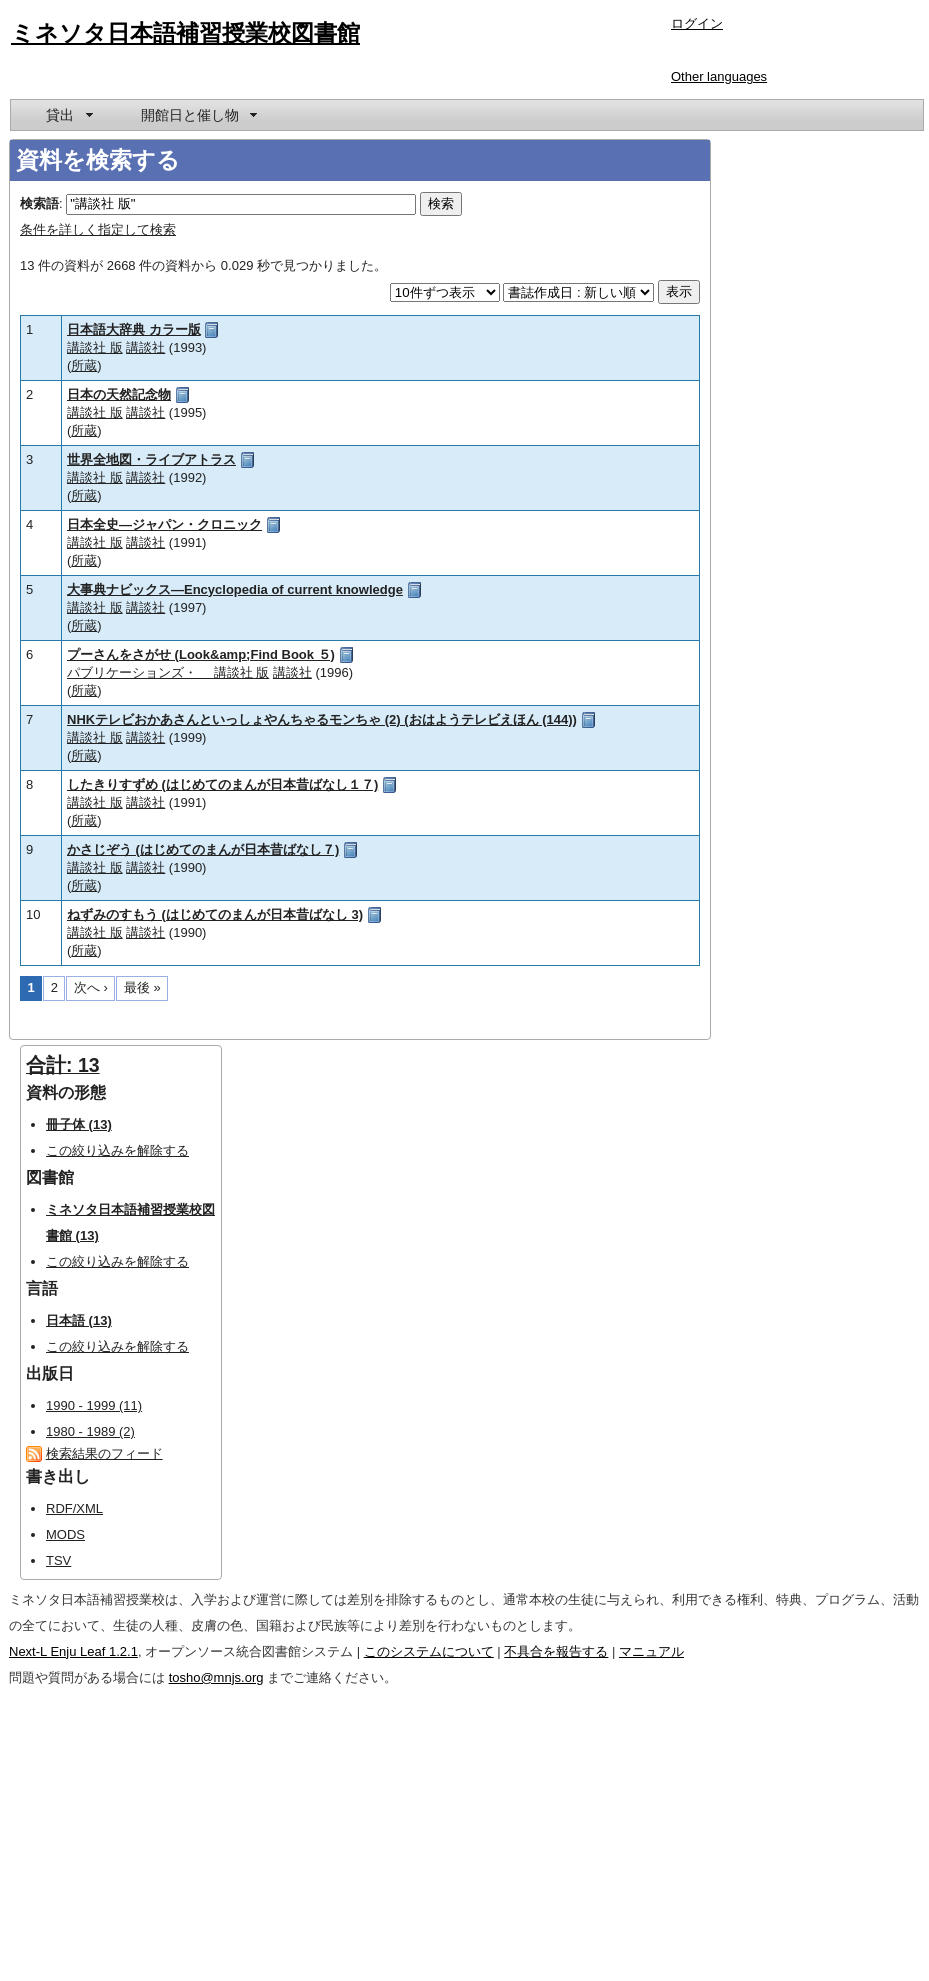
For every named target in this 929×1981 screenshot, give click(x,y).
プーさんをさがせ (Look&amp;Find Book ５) (201, 654)
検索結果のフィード (104, 1453)
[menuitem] (68, 115)
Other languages (719, 76)
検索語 (39, 203)
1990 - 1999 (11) (94, 1405)
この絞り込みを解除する (117, 1150)
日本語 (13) (79, 1320)
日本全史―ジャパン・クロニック (164, 524)
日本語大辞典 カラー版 (134, 329)
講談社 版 (95, 347)
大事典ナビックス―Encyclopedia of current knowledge (235, 589)
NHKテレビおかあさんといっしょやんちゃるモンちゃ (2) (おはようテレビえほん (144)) (322, 719)
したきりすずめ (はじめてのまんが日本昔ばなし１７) (222, 784)
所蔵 (84, 365)
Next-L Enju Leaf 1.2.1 (73, 1651)
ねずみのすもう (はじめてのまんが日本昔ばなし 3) (215, 914)
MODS (65, 1534)
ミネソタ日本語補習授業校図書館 (185, 33)
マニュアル (651, 1651)
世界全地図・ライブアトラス (151, 459)
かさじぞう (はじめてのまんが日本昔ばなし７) (203, 849)
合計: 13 (63, 1065)
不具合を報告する (556, 1651)
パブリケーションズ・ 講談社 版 (168, 672)
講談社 (145, 347)
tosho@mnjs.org (216, 1677)
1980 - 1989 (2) (90, 1431)
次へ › (91, 987)
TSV (58, 1560)
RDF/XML (74, 1508)
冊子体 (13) (79, 1124)
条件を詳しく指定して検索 (98, 229)
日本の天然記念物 (119, 394)
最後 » (142, 987)
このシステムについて (429, 1651)
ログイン (697, 23)
